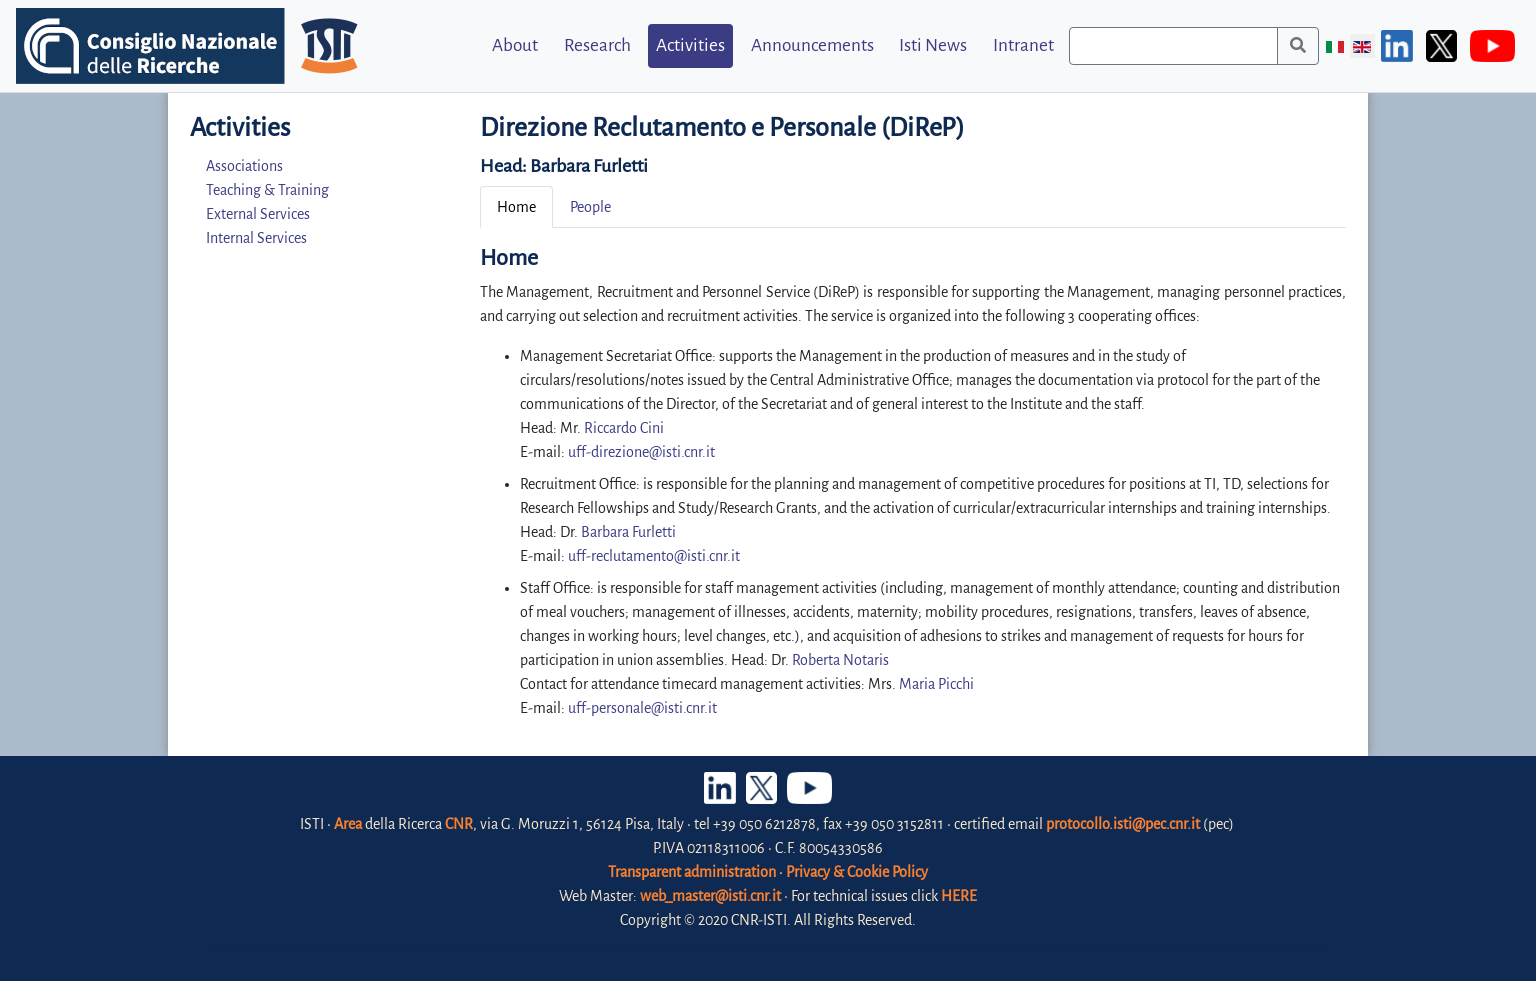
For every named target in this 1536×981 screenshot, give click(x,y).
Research (597, 45)
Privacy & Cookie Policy (857, 872)
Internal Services (256, 238)
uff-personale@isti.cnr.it (642, 708)
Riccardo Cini (624, 428)
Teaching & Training (267, 190)
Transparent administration (692, 872)
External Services (258, 214)
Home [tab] (516, 207)
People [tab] (590, 207)
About (515, 45)
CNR (459, 824)
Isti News (933, 45)
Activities (690, 45)
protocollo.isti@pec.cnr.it (1123, 824)
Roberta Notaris (840, 660)
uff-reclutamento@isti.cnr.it (654, 556)
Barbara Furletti (589, 166)
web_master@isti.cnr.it (710, 896)
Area (348, 824)
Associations (244, 166)
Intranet (1023, 45)
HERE (959, 896)
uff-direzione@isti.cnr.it (641, 452)
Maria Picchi (936, 684)
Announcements (812, 45)
